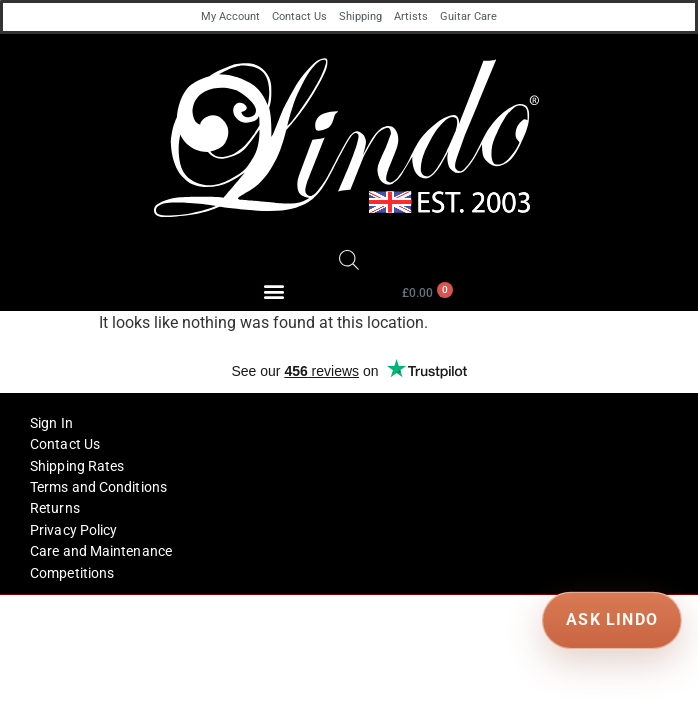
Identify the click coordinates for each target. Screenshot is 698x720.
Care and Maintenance (101, 551)
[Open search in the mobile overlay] (349, 260)
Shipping (360, 16)
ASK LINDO (611, 619)
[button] (274, 291)
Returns (55, 508)
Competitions (72, 573)
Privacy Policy (73, 530)
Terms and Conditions (98, 487)
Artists (411, 16)
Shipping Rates (77, 466)
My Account (230, 16)
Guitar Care (468, 16)
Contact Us (299, 16)
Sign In (51, 423)
